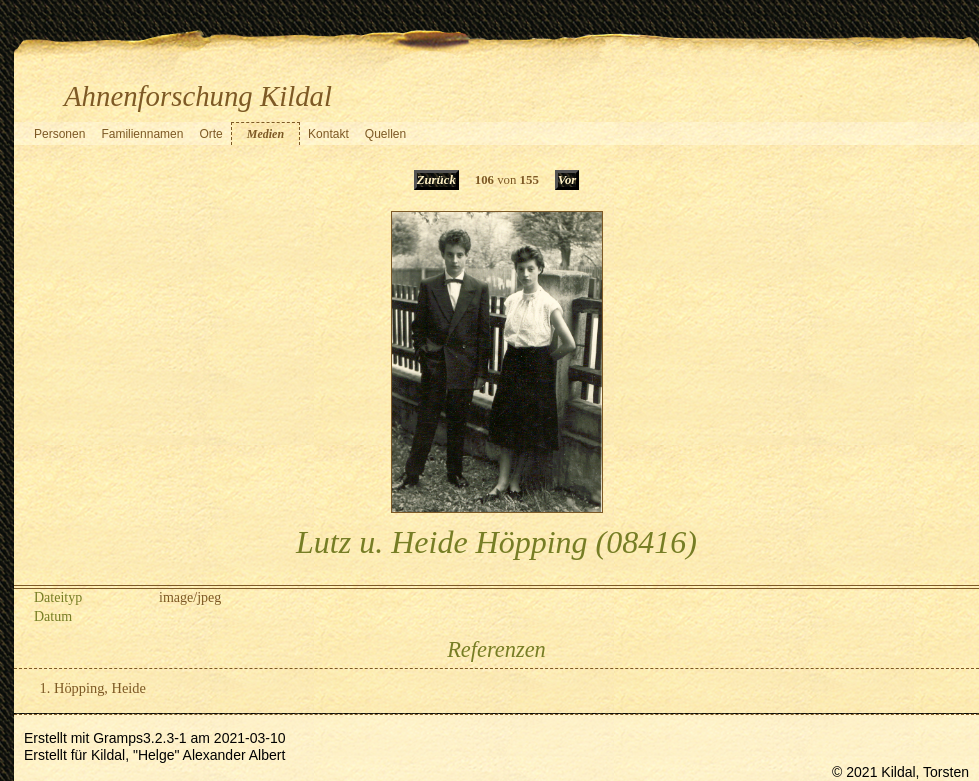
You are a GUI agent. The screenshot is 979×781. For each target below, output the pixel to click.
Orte (210, 134)
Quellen (385, 134)
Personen (59, 134)
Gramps (118, 738)
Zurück (436, 180)
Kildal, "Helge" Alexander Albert (188, 755)
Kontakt (328, 134)
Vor (567, 180)
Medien (265, 134)
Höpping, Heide (100, 688)
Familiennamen (142, 134)
